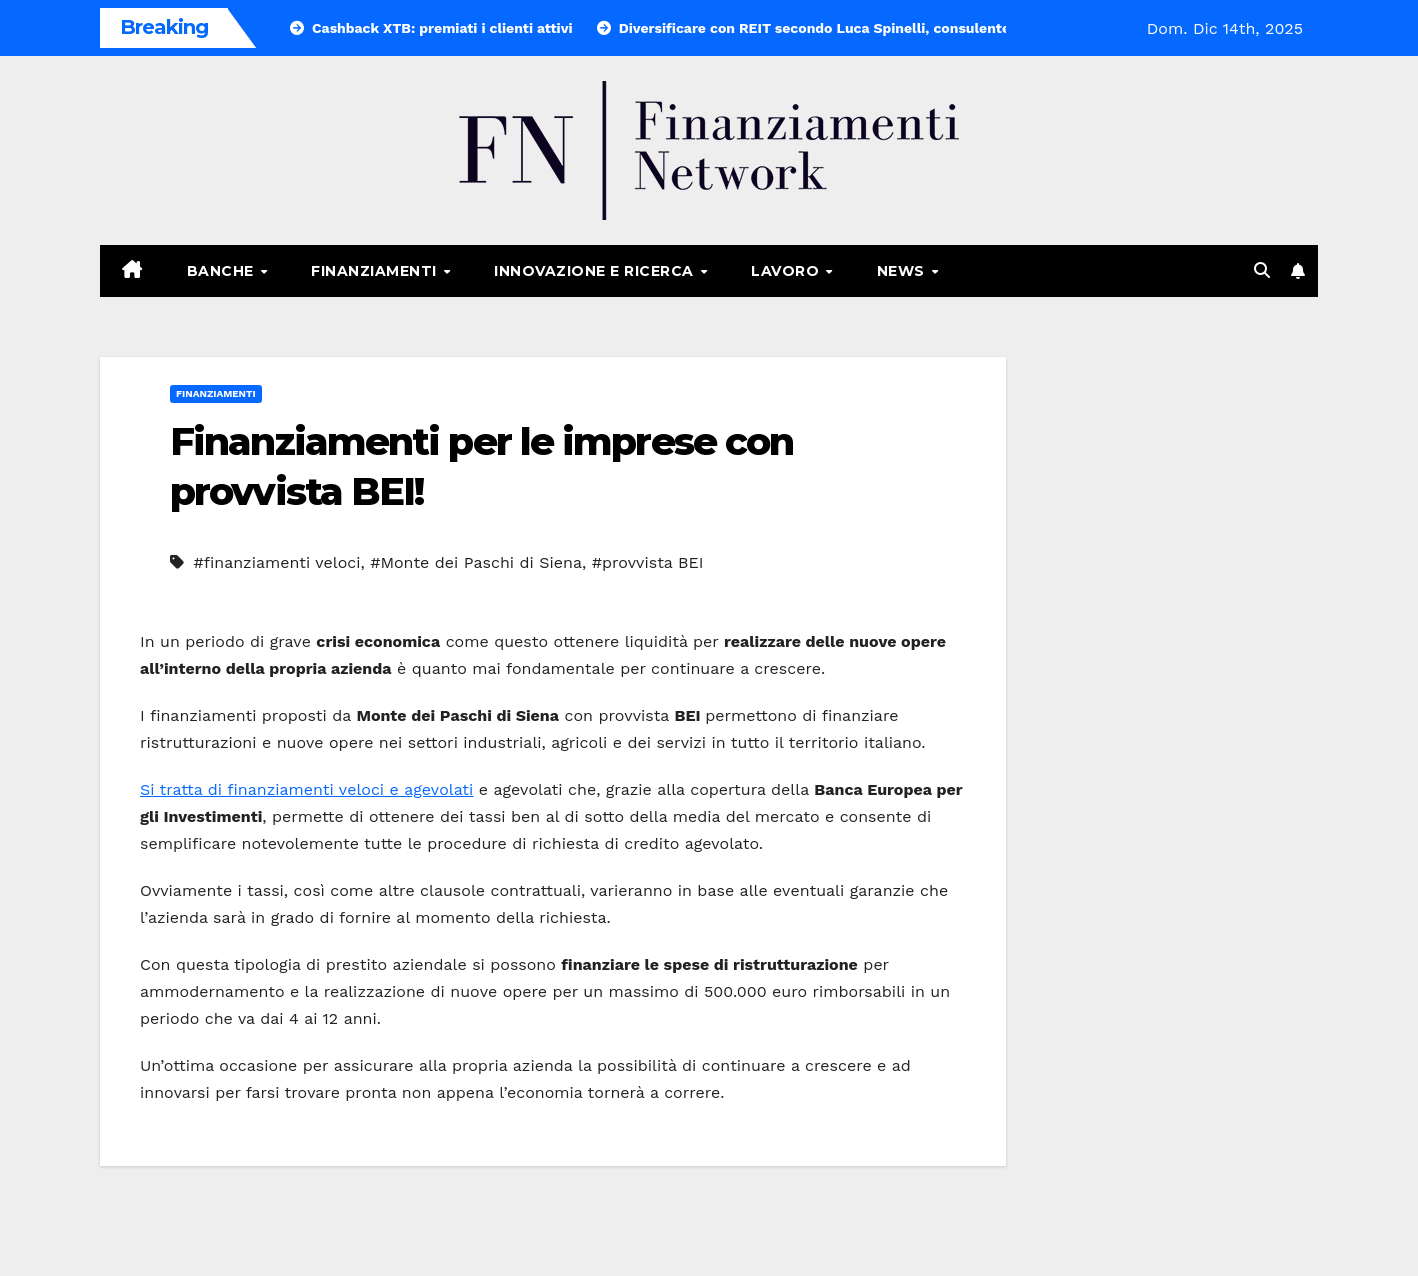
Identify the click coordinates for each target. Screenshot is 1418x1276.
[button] (1262, 270)
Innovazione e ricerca (596, 271)
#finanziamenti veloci (276, 562)
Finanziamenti (376, 271)
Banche (223, 271)
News (903, 271)
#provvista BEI (648, 562)
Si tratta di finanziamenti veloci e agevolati (306, 789)
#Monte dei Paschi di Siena (476, 562)
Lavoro (787, 271)
